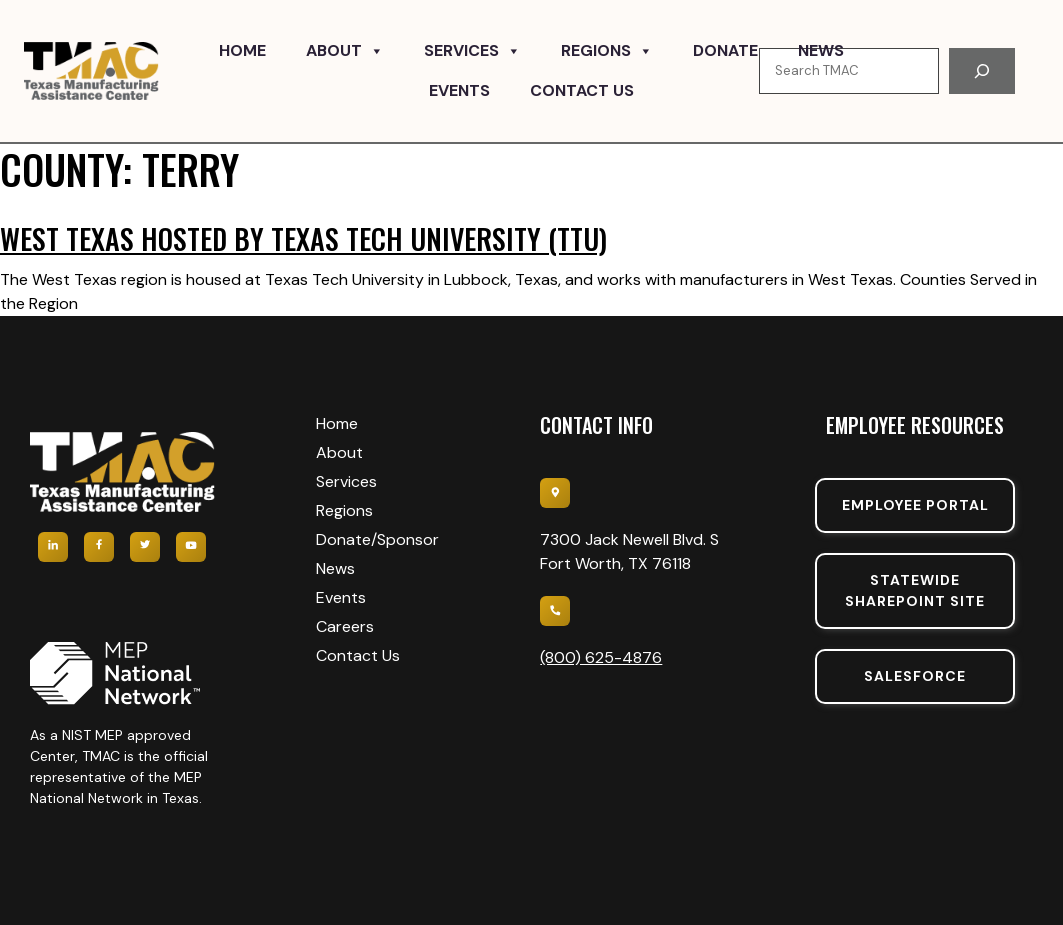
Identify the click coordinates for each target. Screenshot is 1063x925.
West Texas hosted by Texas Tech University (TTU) (303, 238)
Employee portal (915, 505)
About (345, 51)
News (821, 50)
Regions (607, 51)
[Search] (982, 71)
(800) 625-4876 (601, 657)
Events (459, 90)
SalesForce (915, 676)
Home (242, 50)
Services (472, 51)
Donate (725, 50)
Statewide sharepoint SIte (915, 590)
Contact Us (582, 90)
